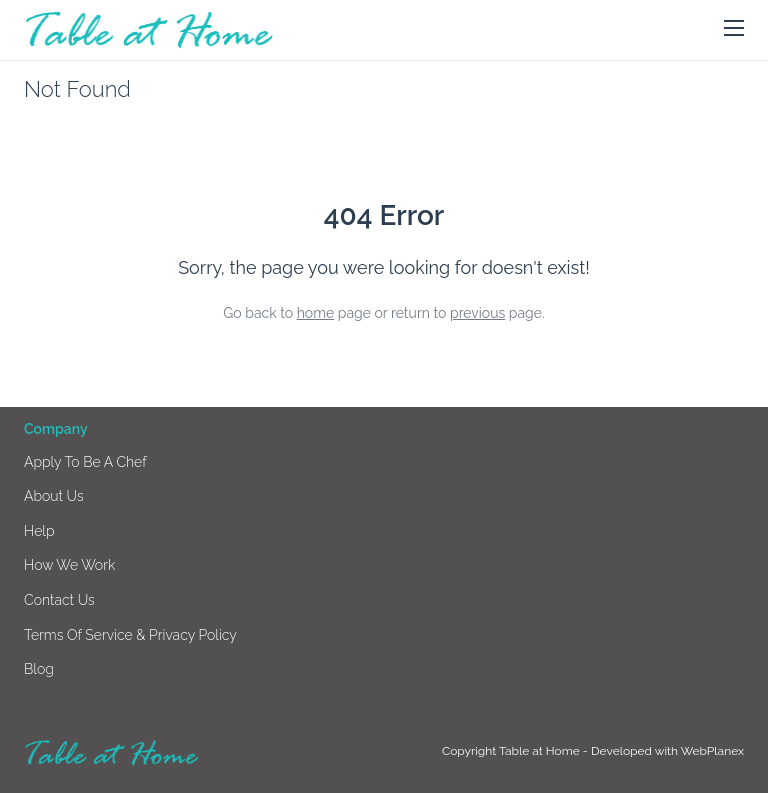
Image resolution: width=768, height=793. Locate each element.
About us (54, 496)
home (316, 313)
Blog (39, 669)
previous (477, 313)
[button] (734, 29)
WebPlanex (712, 751)
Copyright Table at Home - (516, 751)
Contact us (59, 600)
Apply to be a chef (85, 462)
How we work (69, 565)
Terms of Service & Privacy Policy (130, 635)
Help (39, 531)
